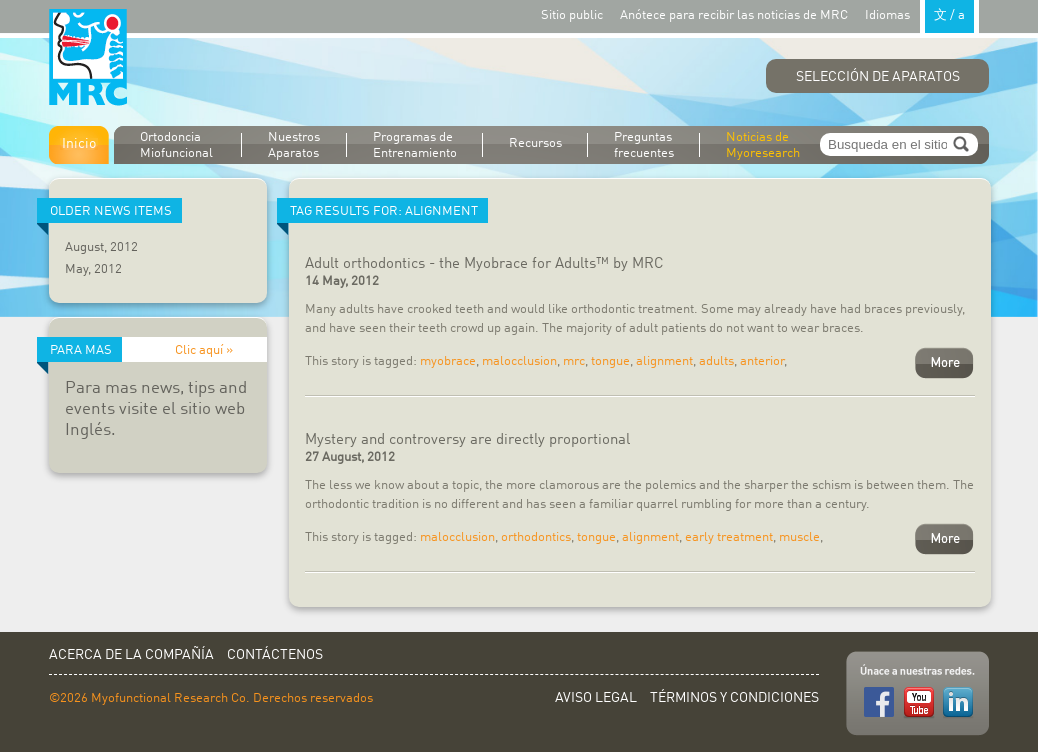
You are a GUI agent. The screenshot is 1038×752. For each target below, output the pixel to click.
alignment (664, 361)
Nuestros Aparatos (294, 145)
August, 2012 (101, 247)
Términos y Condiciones (734, 698)
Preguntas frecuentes (644, 145)
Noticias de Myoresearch (763, 145)
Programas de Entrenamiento (415, 145)
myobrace (448, 361)
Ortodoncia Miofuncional (176, 145)
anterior (762, 361)
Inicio (79, 144)
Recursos (535, 143)
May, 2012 (93, 269)
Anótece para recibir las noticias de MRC (734, 15)
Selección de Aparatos (878, 77)
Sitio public (572, 15)
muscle (799, 537)
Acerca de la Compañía (131, 655)
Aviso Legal (596, 698)
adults (716, 361)
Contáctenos (275, 655)
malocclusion (519, 361)
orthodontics (536, 537)
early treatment (729, 537)
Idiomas (922, 14)
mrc (574, 361)
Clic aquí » (204, 350)
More (944, 363)
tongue (610, 361)
